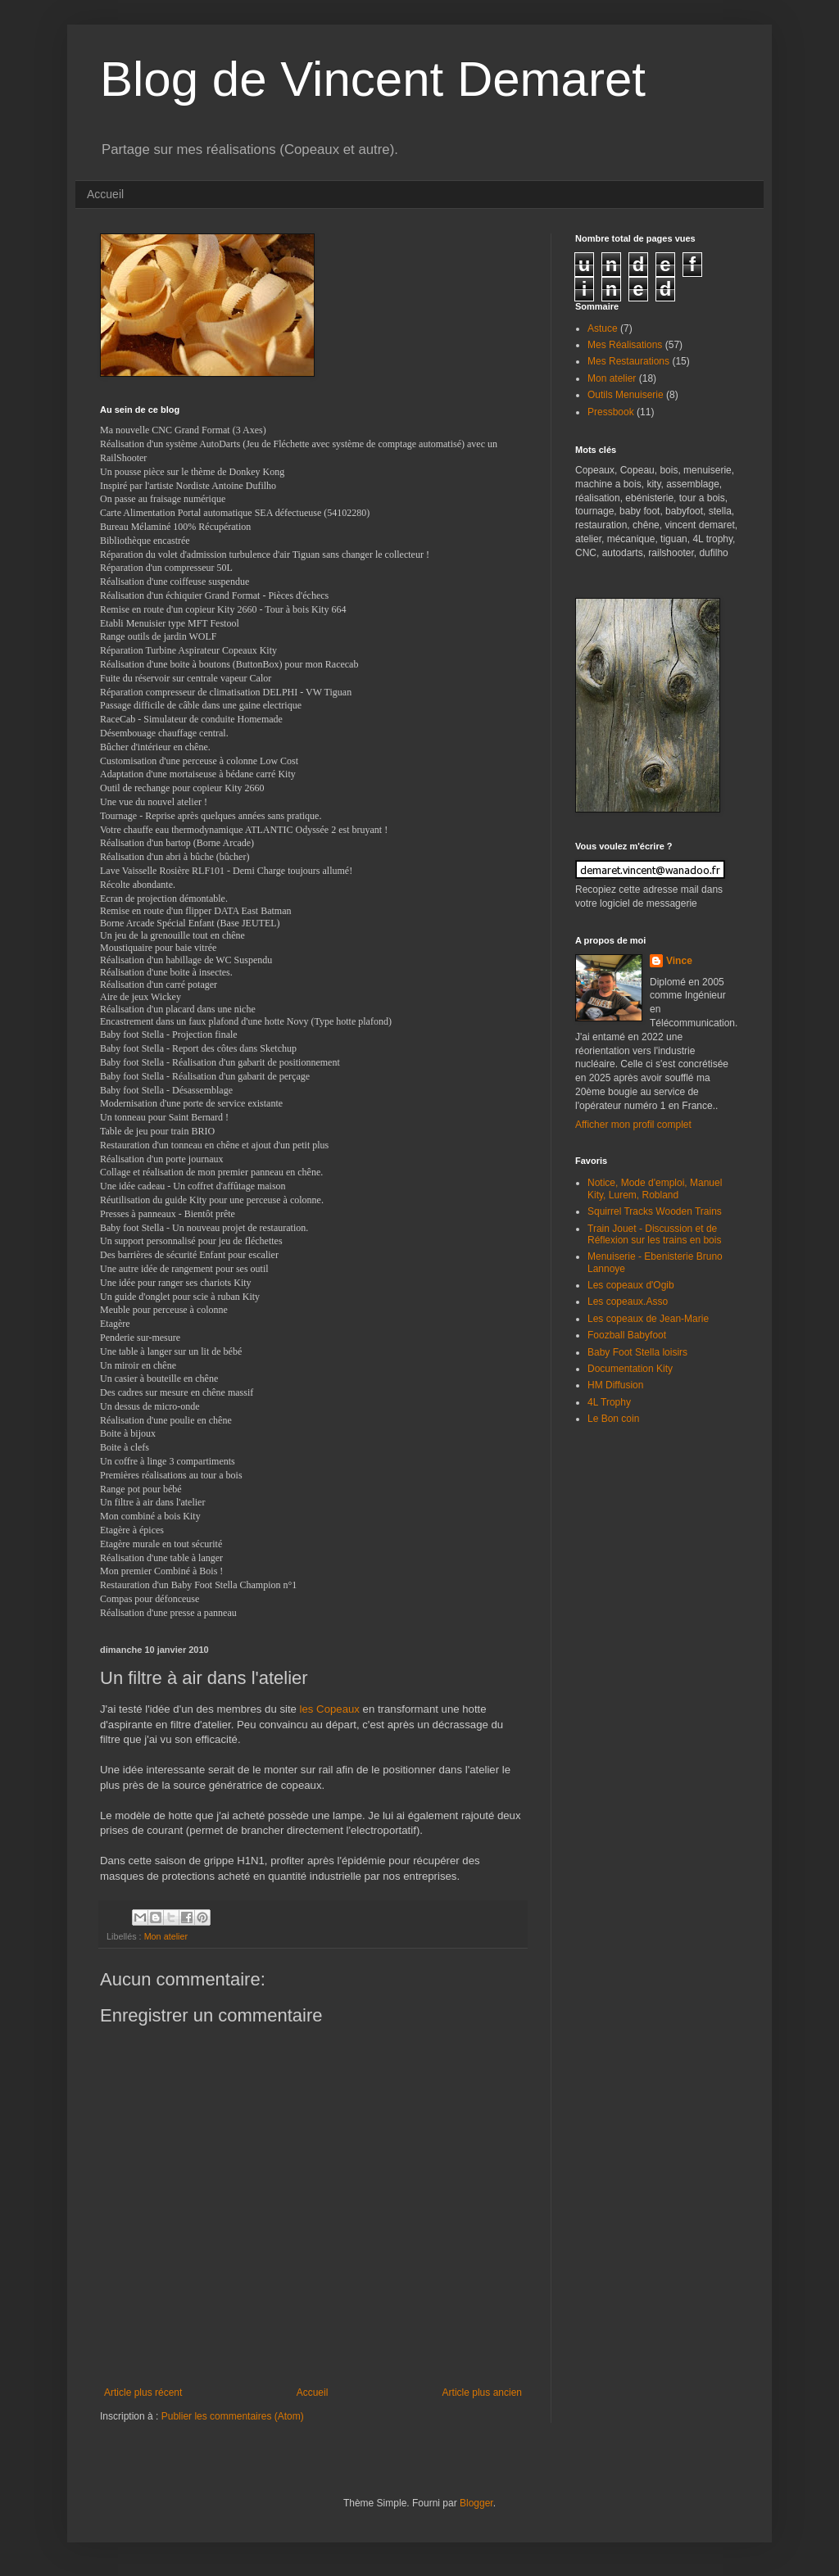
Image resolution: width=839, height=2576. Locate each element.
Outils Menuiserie (625, 395)
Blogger (476, 2503)
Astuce (602, 328)
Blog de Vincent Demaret (373, 79)
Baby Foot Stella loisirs (637, 1352)
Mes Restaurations (628, 361)
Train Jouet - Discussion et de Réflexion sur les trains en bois (654, 1234)
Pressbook (610, 412)
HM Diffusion (615, 1385)
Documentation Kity (630, 1368)
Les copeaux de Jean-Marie (648, 1318)
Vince (679, 961)
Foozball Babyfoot (626, 1335)
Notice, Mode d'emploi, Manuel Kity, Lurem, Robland (654, 1188)
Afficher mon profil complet (633, 1124)
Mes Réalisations (624, 345)
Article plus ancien (482, 2392)
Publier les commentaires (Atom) (232, 2416)
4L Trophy (609, 1402)
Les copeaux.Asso (627, 1301)
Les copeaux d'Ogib (630, 1285)
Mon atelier (166, 1936)
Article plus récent (143, 2392)
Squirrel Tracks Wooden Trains (654, 1211)
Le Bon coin (613, 1418)
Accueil (105, 194)
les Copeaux (330, 1709)
